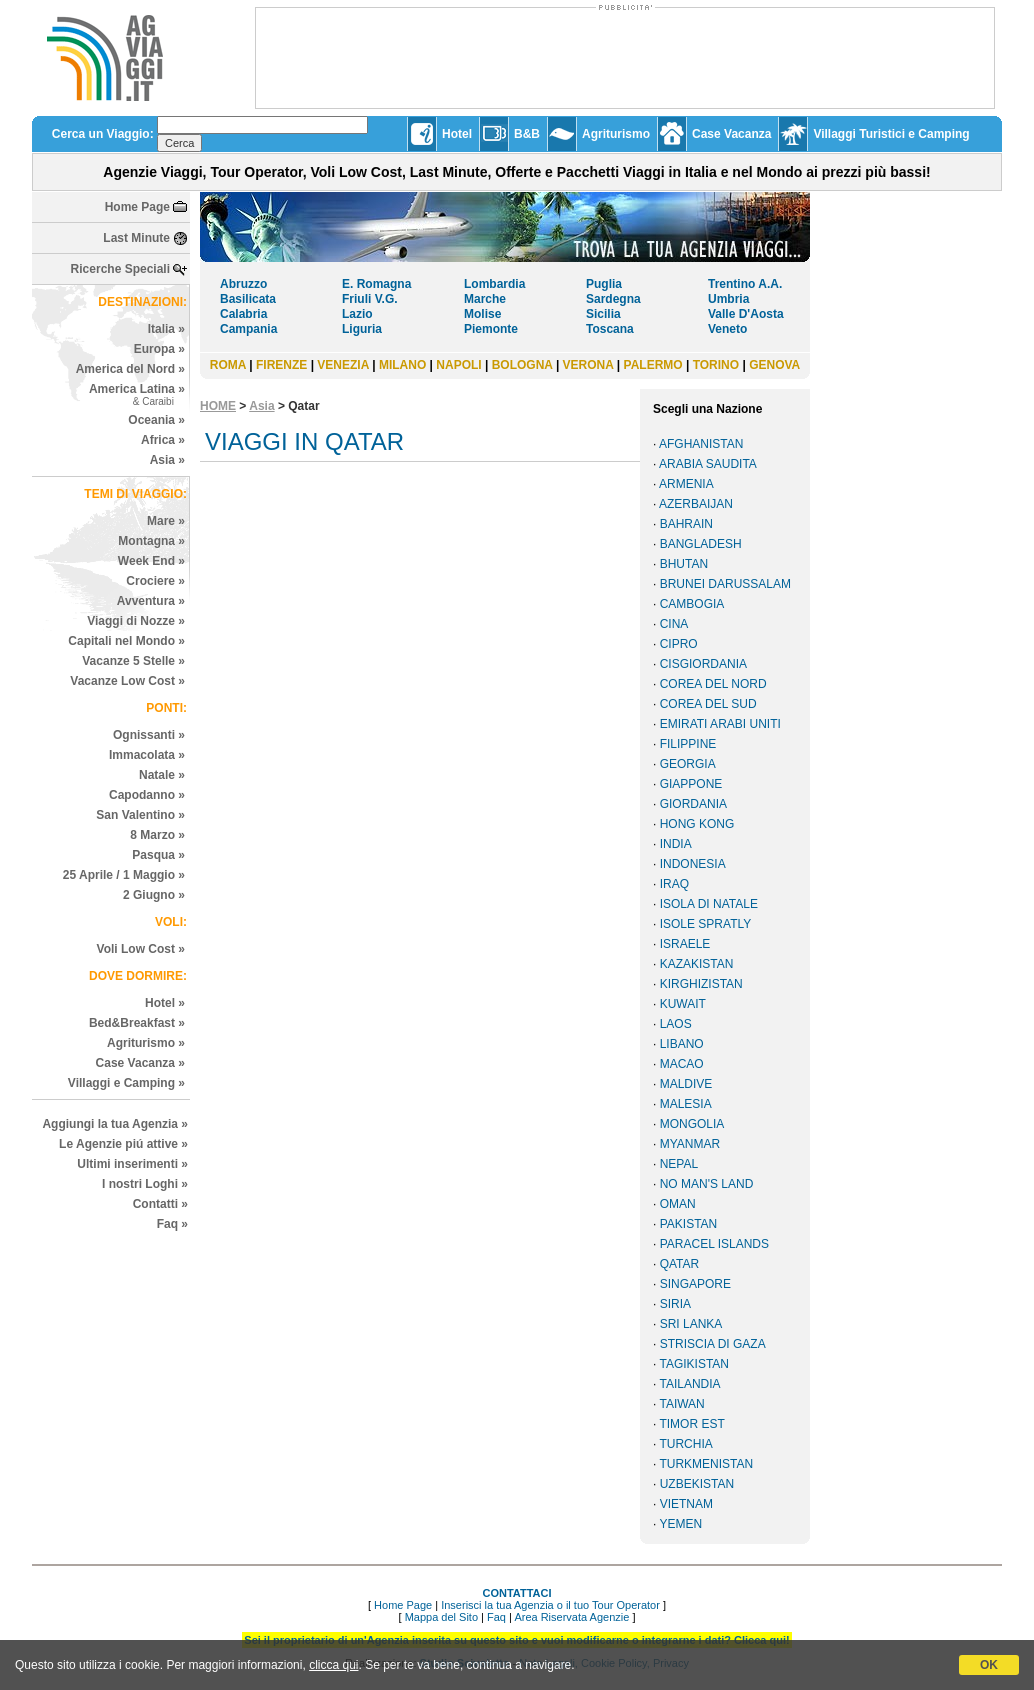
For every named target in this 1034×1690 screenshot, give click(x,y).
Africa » (163, 440)
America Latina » (137, 394)
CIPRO (679, 644)
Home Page (137, 207)
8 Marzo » (157, 835)
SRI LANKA (691, 1324)
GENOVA (774, 365)
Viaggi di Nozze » (136, 621)
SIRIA (675, 1304)
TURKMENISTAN (706, 1464)
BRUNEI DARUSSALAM (725, 584)
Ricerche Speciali (120, 269)
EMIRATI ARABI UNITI (720, 724)
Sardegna (613, 299)
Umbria (728, 299)
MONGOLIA (692, 1124)
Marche (485, 299)
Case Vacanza (731, 134)
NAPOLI (458, 365)
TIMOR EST (691, 1424)
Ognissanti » (149, 735)
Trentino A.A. (745, 284)
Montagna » (151, 541)
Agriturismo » (146, 1043)
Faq (496, 1617)
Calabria (243, 314)
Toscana (610, 329)
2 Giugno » (154, 895)
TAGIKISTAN (694, 1364)
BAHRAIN (686, 524)
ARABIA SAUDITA (708, 464)
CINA (674, 624)
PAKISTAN (689, 1224)
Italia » (166, 329)
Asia (261, 406)
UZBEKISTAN (697, 1484)
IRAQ (674, 884)
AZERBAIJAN (696, 504)
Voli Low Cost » (141, 949)
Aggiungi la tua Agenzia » (115, 1124)
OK (989, 1665)
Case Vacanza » (140, 1063)
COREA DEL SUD (708, 704)
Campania (248, 329)
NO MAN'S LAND (707, 1184)
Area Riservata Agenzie (571, 1617)
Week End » (151, 561)
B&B (527, 134)
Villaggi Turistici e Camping (891, 134)
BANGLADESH (701, 544)
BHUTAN (684, 564)
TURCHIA (685, 1444)
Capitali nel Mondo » (126, 641)
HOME (218, 406)
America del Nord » (130, 369)
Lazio (357, 314)
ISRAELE (685, 944)
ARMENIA (686, 484)
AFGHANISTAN (701, 444)
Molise (482, 314)
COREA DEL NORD (713, 684)
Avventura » (151, 601)
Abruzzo (243, 284)
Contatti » (160, 1204)
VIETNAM (686, 1504)
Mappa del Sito (441, 1617)
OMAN (678, 1204)
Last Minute (136, 238)
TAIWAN (681, 1404)
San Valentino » (140, 815)
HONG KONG (697, 824)
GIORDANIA (693, 804)
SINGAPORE (695, 1284)
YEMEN (680, 1524)
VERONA (588, 365)
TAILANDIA (689, 1384)
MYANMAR (690, 1144)
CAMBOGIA (692, 604)
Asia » (167, 460)
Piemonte (491, 329)
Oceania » (156, 420)
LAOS (676, 1024)
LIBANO (682, 1044)
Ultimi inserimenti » (132, 1164)
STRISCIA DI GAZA (713, 1344)
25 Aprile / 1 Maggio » (124, 875)
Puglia (604, 284)
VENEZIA (343, 365)
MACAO (682, 1064)
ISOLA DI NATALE (709, 904)
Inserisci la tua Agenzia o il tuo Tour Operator (550, 1605)
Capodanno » (147, 795)
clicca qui (333, 1665)
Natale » (162, 775)
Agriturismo (616, 134)
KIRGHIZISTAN (701, 984)
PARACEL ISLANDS (714, 1244)
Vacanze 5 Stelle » (133, 661)
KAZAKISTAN (697, 964)
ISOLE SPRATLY (706, 924)
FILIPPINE (688, 744)
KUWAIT (683, 1004)
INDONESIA (693, 864)
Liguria (362, 329)
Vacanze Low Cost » (127, 681)
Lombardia (494, 284)
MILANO (402, 365)
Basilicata (248, 299)
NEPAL (679, 1164)
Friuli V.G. (370, 299)
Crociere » (155, 581)
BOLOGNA (522, 365)
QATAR (680, 1264)
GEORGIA (688, 764)
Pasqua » (158, 855)
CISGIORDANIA (703, 664)
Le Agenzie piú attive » (123, 1144)
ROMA (228, 365)
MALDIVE (686, 1084)
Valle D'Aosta (746, 314)
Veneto (727, 329)
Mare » (166, 521)
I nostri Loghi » (145, 1184)
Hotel (457, 134)
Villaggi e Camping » (126, 1083)
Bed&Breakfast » (137, 1023)
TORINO (716, 365)
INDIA (676, 844)
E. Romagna (376, 284)
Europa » (159, 349)
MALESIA (686, 1104)
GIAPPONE (691, 784)
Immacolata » (147, 755)
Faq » (172, 1224)
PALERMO (653, 365)
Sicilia (603, 314)
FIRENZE (281, 365)
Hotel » (165, 1003)
